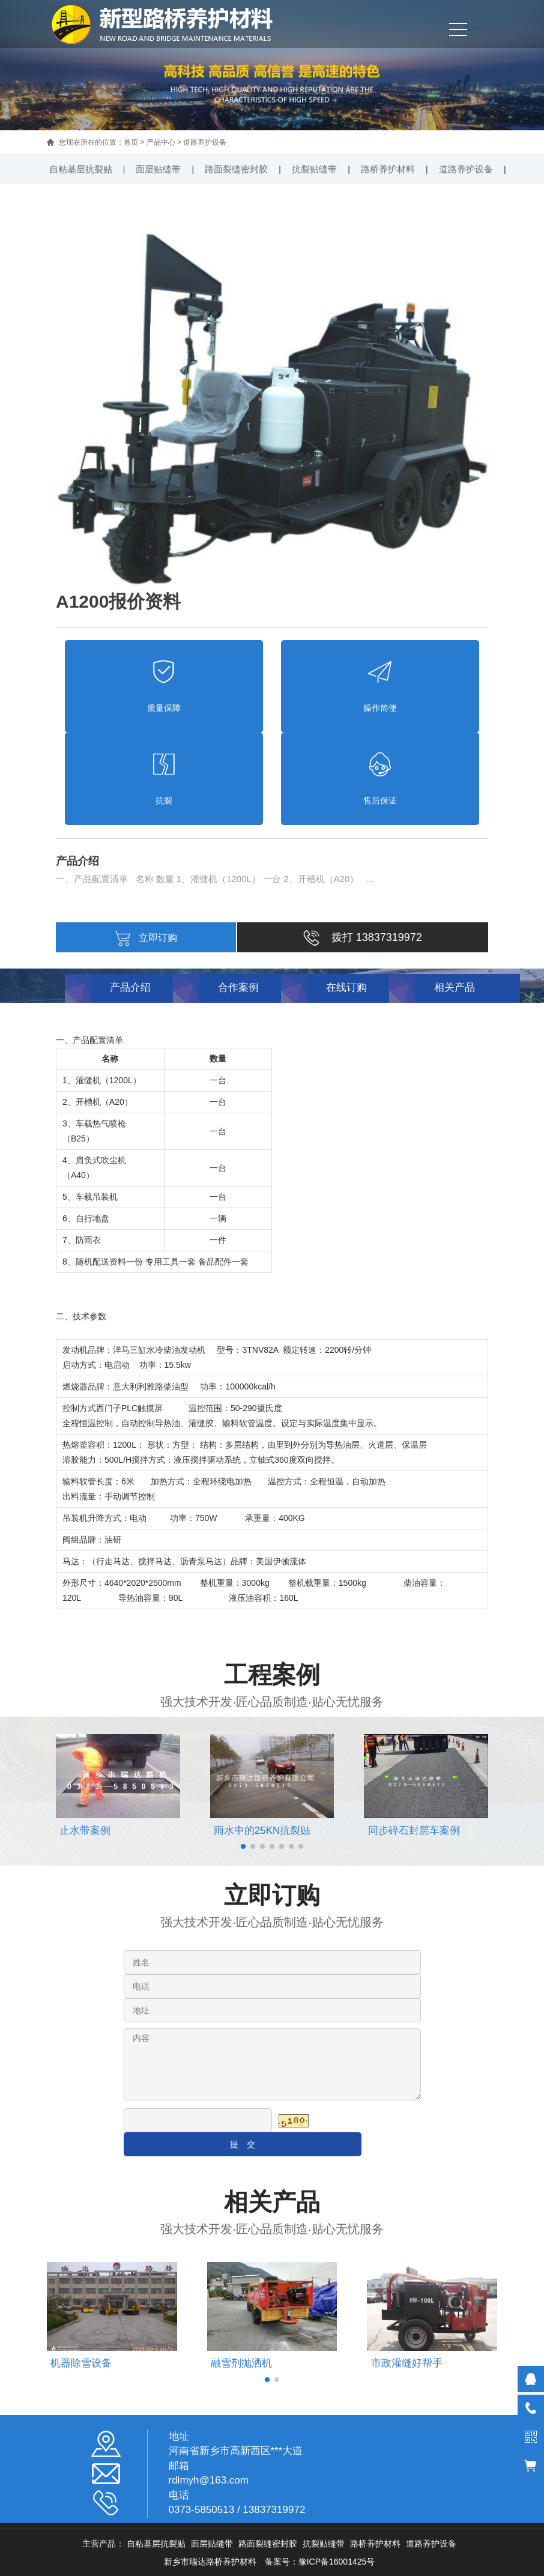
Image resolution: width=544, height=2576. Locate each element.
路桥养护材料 (388, 169)
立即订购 (146, 937)
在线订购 (346, 987)
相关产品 (454, 987)
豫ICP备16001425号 (336, 2561)
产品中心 (161, 142)
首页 (131, 142)
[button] (243, 1846)
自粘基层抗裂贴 (80, 169)
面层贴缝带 (158, 169)
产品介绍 (130, 987)
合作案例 (238, 987)
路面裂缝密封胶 (236, 169)
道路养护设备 (204, 142)
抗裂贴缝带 (314, 169)
